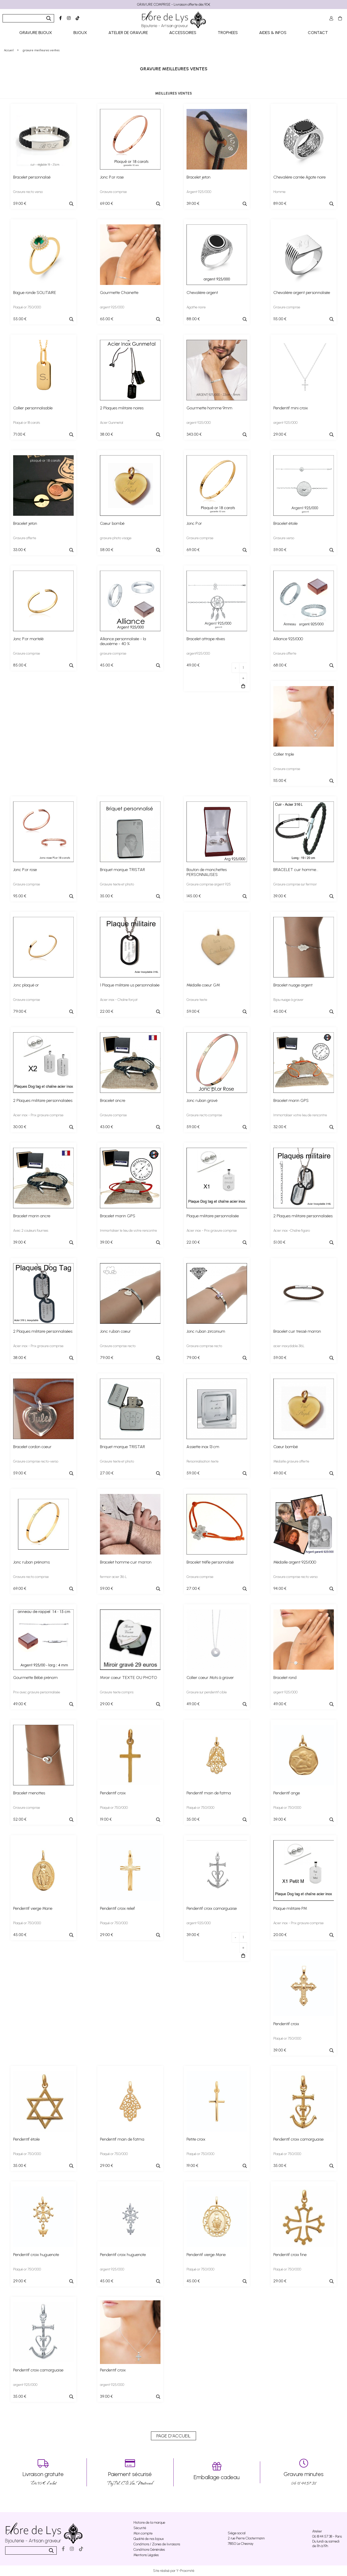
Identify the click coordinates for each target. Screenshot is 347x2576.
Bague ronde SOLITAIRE (34, 292)
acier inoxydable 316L (288, 1346)
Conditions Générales (149, 2549)
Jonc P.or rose (112, 177)
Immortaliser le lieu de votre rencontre (128, 1230)
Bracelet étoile (285, 523)
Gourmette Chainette (119, 292)
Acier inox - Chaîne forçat (119, 1000)
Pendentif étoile (26, 2139)
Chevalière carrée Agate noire (299, 177)
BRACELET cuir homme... (295, 869)
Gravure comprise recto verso (295, 1577)
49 (193, 665)
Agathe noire (196, 307)
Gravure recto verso (28, 192)
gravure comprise (113, 653)
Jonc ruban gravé (202, 1100)
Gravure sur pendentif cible (207, 1692)
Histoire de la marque (149, 2522)
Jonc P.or (194, 523)
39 (193, 203)
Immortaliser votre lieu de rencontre (300, 1115)
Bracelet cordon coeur (32, 1446)
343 (194, 434)
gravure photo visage (115, 538)
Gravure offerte (24, 538)
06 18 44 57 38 (303, 2472)
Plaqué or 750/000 (27, 307)
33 (19, 549)
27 (107, 1473)
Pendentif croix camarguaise (212, 1908)
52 (20, 1819)
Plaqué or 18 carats (26, 422)
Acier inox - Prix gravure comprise (38, 1115)
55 (20, 318)
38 (106, 434)
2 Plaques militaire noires (121, 408)
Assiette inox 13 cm (203, 1446)
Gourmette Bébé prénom (35, 1677)
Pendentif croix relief (117, 1908)
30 (19, 1126)
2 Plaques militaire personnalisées (42, 1100)
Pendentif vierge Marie (32, 1908)
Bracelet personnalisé (31, 177)
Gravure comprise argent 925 (209, 884)
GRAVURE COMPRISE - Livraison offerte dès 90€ (173, 4)
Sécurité (139, 2528)
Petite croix (196, 2139)
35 (106, 895)
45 (106, 665)
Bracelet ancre (112, 1100)
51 (279, 1242)
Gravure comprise (113, 192)
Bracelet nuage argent (292, 985)
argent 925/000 (112, 307)
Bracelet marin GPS (291, 1100)
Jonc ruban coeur (115, 1331)
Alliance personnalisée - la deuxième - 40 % (123, 641)
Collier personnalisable (33, 408)
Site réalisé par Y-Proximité (173, 2571)
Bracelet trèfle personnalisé (210, 1562)
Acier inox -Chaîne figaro (291, 1230)
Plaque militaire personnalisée (213, 1215)
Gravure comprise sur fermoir (295, 884)
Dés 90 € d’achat (43, 2472)
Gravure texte (197, 1000)
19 (106, 1819)
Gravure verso (283, 538)
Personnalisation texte (202, 1461)
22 (106, 1011)
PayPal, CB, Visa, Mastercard (130, 2472)
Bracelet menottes (29, 1792)
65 (106, 318)
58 (106, 549)
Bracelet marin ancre (31, 1215)
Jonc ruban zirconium (206, 1331)
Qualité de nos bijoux (148, 2539)
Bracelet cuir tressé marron (297, 1331)
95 (19, 895)
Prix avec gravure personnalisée (36, 1692)
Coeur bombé (112, 523)
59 (19, 203)
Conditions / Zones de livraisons (156, 2544)
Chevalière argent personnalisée (301, 292)
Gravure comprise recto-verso (35, 1461)
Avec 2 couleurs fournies (30, 1230)
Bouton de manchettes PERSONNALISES (207, 872)
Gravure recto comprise (204, 1115)
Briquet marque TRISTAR (122, 869)
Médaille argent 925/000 (294, 1562)
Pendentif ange (286, 1792)
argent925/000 (198, 653)
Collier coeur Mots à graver (210, 1677)
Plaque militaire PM (290, 1908)
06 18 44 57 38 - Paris (327, 2536)
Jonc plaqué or (26, 985)
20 (280, 1934)
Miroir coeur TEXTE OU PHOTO (128, 1677)
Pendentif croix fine (290, 2254)
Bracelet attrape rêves (206, 638)
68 (280, 665)
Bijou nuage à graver (288, 1000)
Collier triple (283, 754)
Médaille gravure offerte (291, 1461)
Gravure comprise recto (118, 1346)
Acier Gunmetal (111, 422)
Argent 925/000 (199, 192)
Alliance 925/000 (288, 638)
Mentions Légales (146, 2555)
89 (279, 203)
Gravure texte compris (116, 1692)
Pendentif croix (113, 1792)
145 (194, 895)
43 (106, 1126)
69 (106, 203)
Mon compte (143, 2533)
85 (20, 665)
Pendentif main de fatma (209, 1792)
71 (19, 434)
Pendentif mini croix (290, 408)
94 (279, 1588)
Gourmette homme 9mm (209, 408)
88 (193, 318)
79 (20, 1011)
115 (279, 318)
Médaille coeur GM (203, 985)
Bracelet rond (285, 1677)
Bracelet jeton (198, 177)
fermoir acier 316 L (113, 1577)
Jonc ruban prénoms (31, 1562)
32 (279, 1126)
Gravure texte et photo (117, 884)
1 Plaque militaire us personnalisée (129, 985)
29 (279, 434)
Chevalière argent (202, 292)
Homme (279, 192)
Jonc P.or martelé (28, 638)
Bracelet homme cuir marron (125, 1562)
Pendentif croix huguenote (36, 2254)
